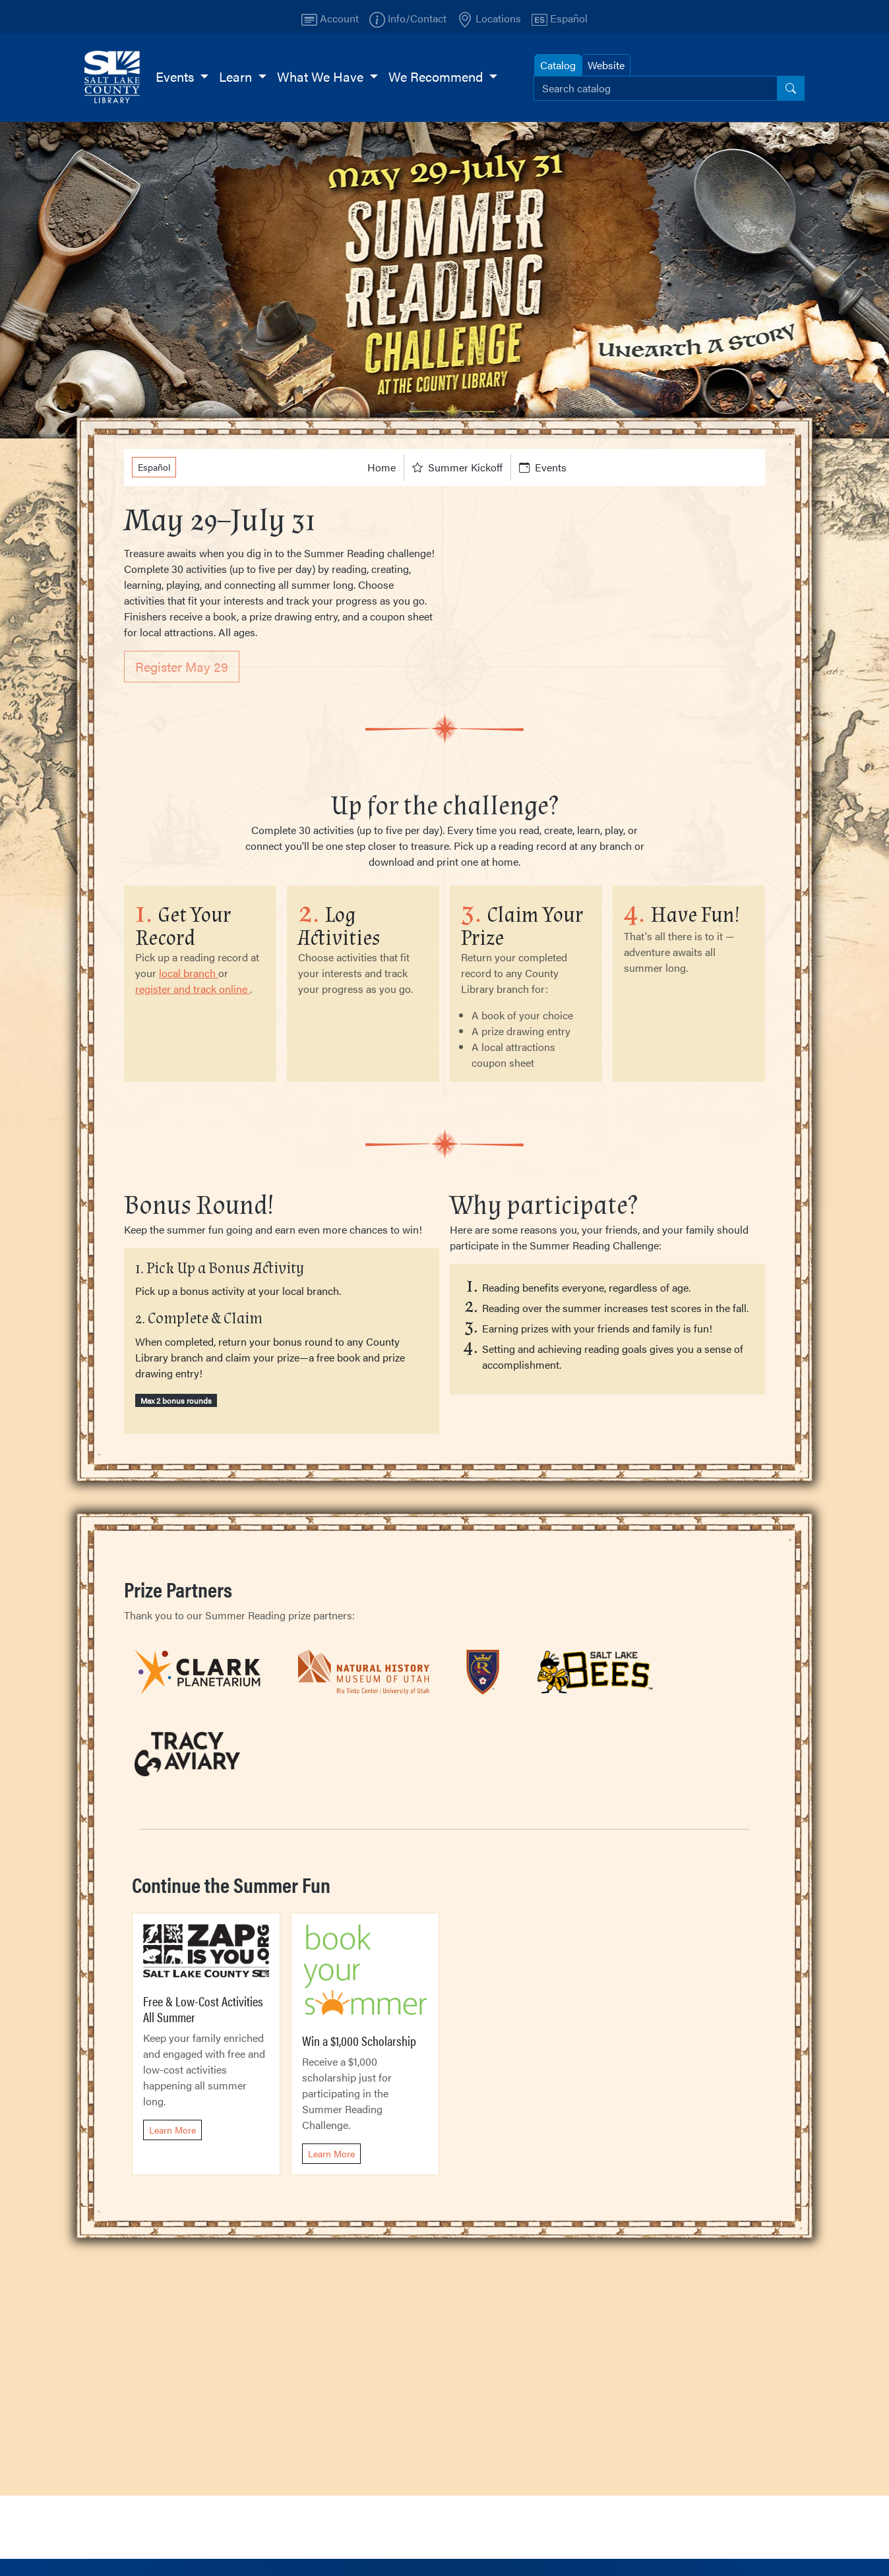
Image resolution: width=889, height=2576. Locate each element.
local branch (188, 972)
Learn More (172, 2129)
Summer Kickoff (457, 467)
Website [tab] (606, 65)
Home (381, 467)
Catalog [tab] (558, 65)
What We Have (322, 76)
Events (176, 76)
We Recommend (437, 76)
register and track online (192, 988)
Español (154, 466)
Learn (237, 76)
